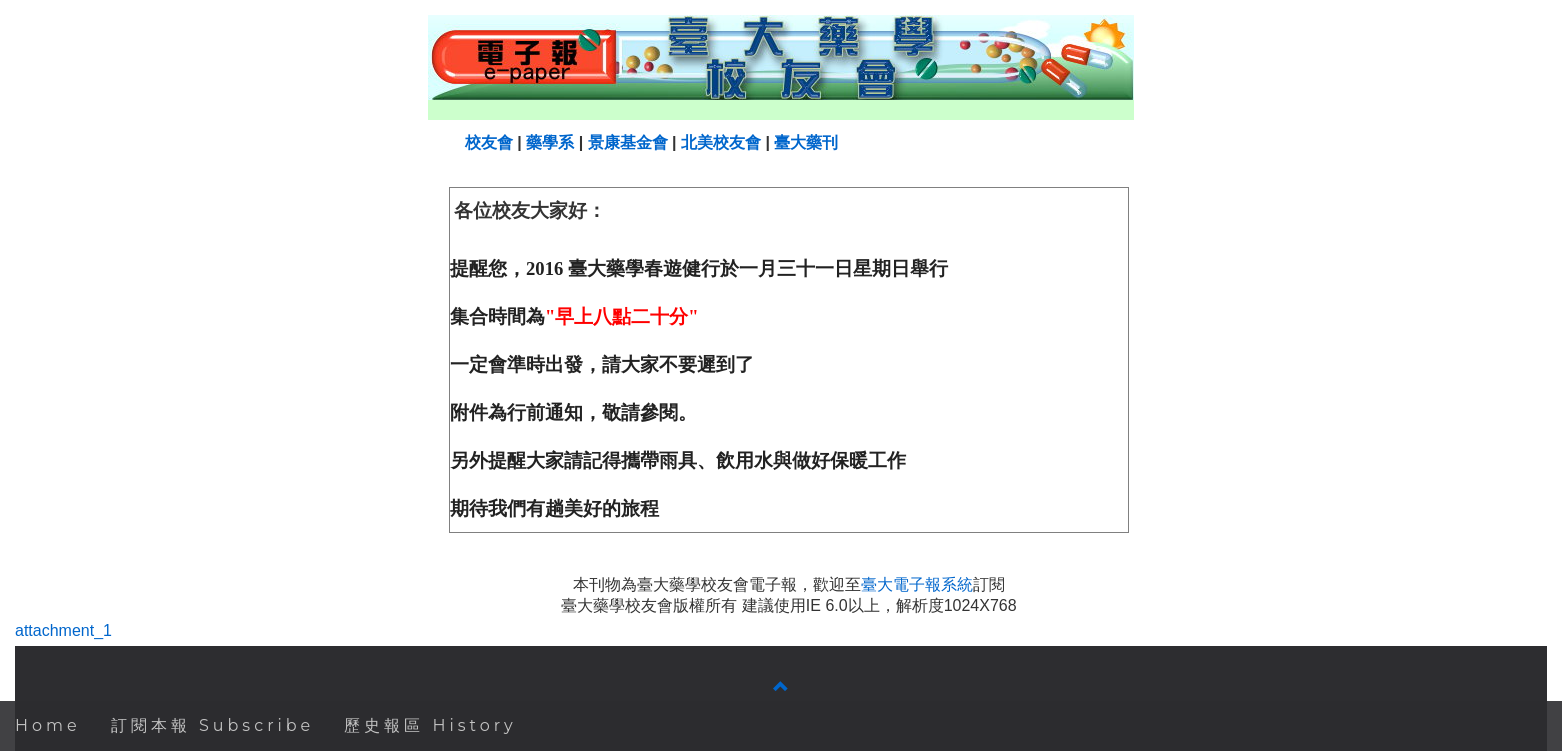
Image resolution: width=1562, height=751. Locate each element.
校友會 (489, 142)
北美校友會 (721, 142)
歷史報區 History (430, 725)
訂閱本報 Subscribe (213, 725)
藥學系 (550, 142)
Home (48, 725)
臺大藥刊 (806, 142)
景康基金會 (628, 142)
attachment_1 (63, 630)
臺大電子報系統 (917, 584)
